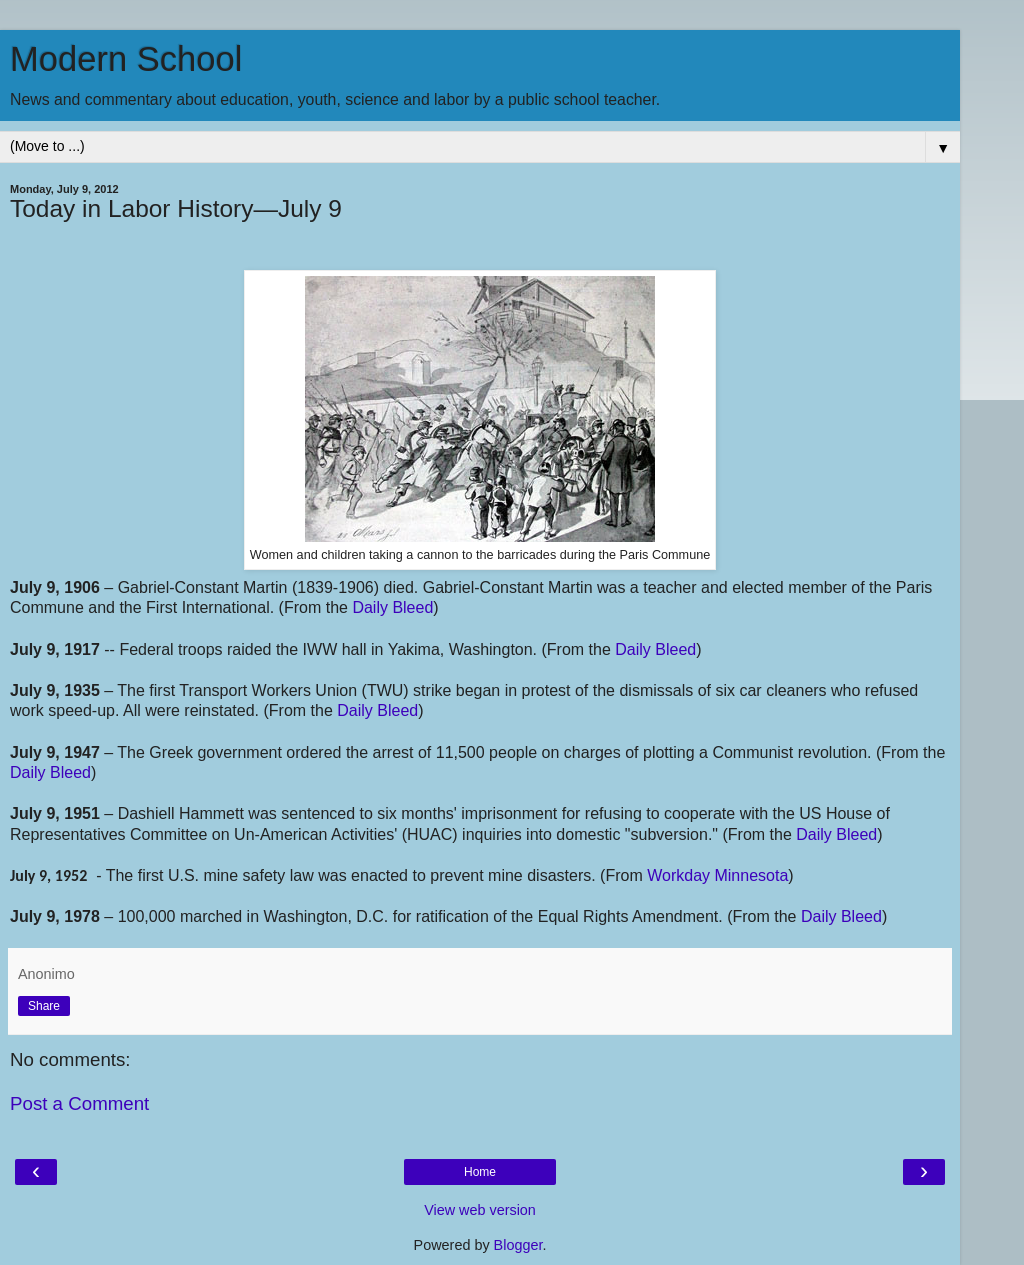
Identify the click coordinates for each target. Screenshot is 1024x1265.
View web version (480, 1210)
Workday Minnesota (717, 875)
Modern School (126, 59)
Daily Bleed (392, 607)
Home (480, 1172)
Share (44, 1006)
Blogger (518, 1245)
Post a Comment (79, 1103)
